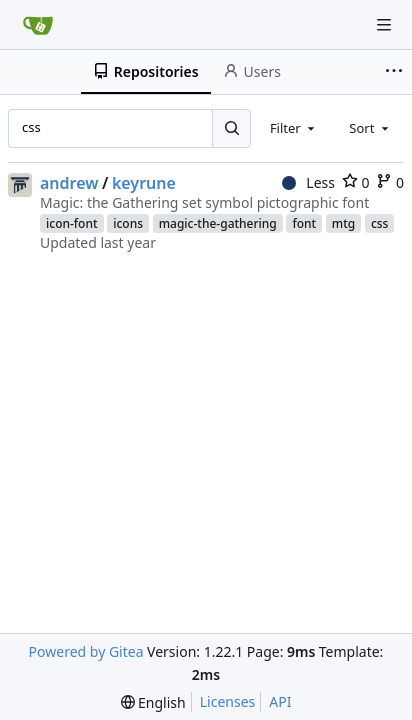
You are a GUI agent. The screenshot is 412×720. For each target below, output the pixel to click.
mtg (343, 223)
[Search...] (231, 128)
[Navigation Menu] (384, 25)
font (304, 223)
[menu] (153, 702)
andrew (69, 183)
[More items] (396, 72)
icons (128, 223)
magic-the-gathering (218, 223)
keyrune (144, 183)
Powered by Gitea (86, 651)
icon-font (72, 223)
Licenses (228, 701)
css (380, 223)
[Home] (38, 25)
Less (308, 182)
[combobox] (294, 128)
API (280, 701)
